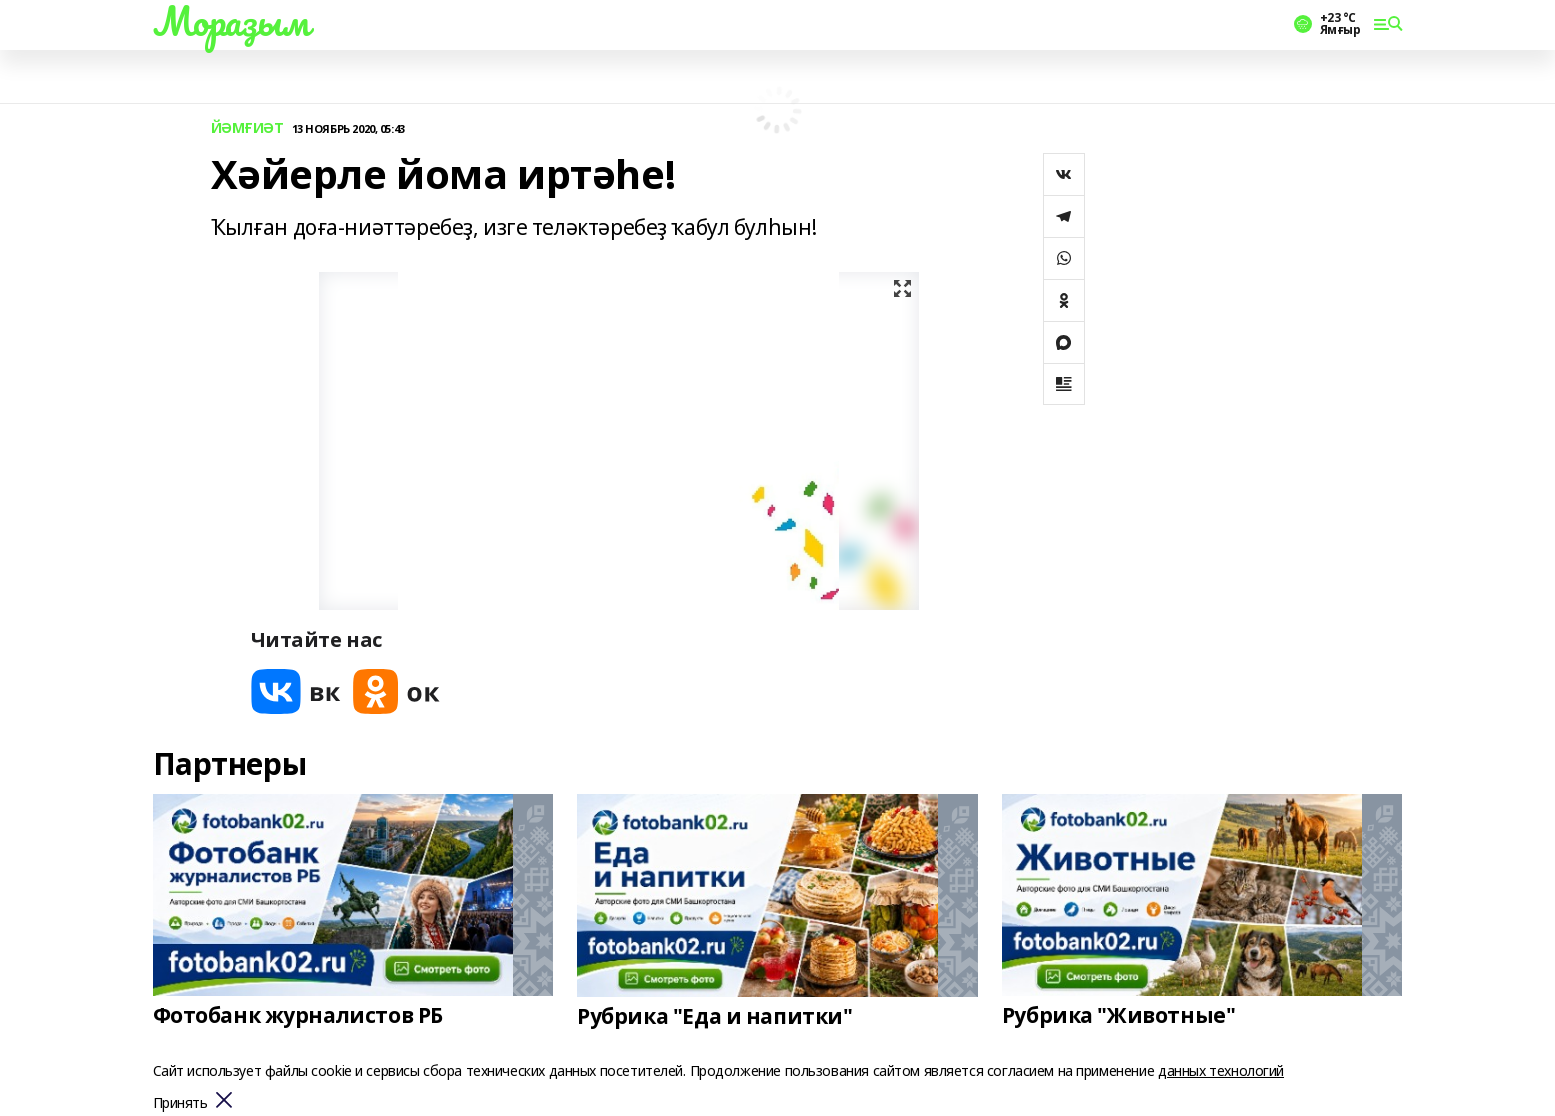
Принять (180, 1103)
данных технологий (1221, 1070)
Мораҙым (231, 21)
